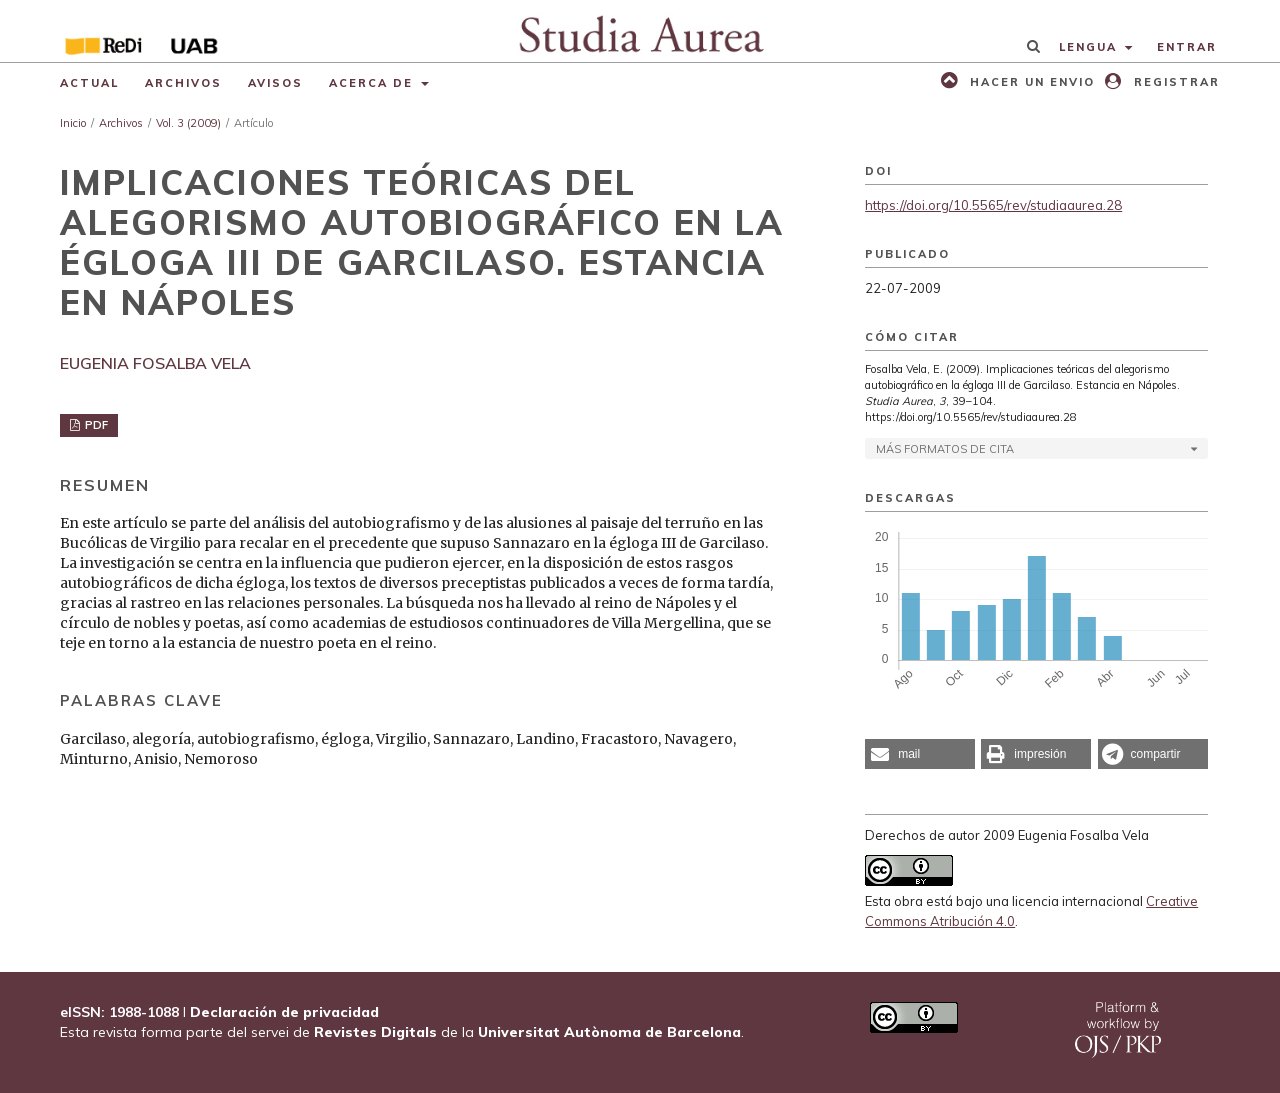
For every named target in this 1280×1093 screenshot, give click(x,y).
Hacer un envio (1030, 82)
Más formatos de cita (945, 449)
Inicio (73, 123)
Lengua (1090, 47)
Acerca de (373, 83)
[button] (920, 754)
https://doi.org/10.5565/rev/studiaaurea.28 (993, 205)
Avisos (275, 83)
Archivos (183, 83)
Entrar (1187, 47)
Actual (89, 83)
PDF (95, 425)
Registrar (1174, 82)
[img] (640, 31)
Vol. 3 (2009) (188, 123)
